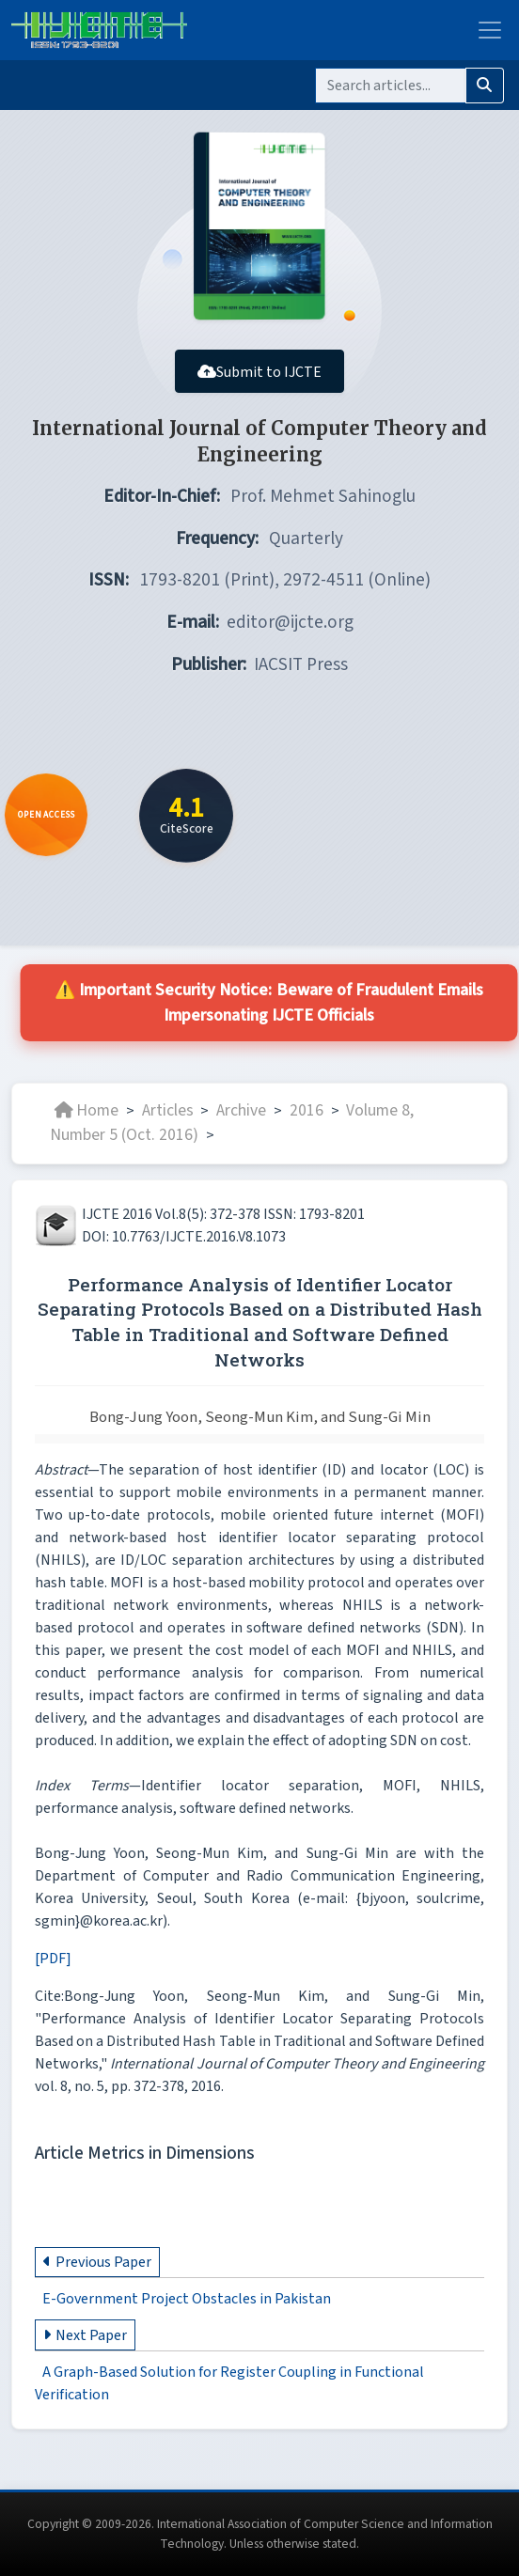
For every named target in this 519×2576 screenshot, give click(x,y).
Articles (168, 1110)
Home (86, 1110)
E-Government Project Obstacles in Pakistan (186, 2298)
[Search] (390, 85)
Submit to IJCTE (259, 372)
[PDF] (53, 1958)
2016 (306, 1110)
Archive (241, 1110)
